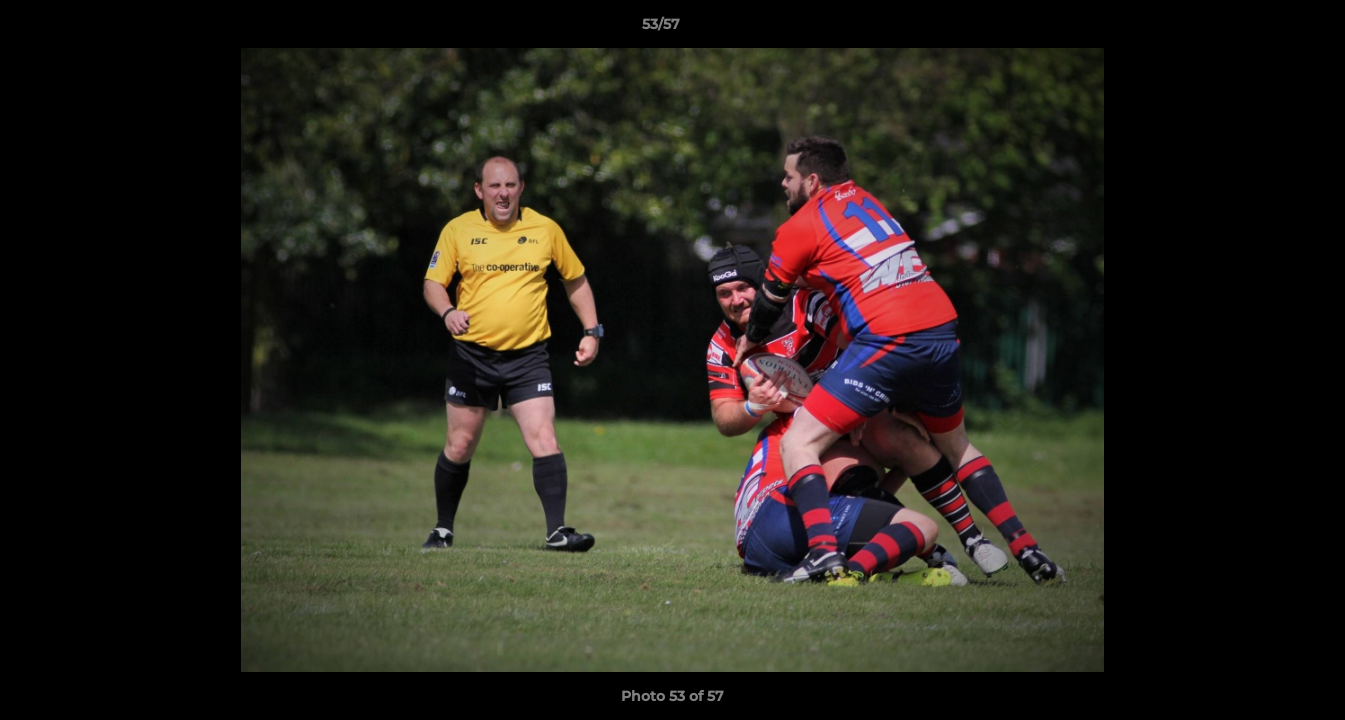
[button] (1261, 29)
